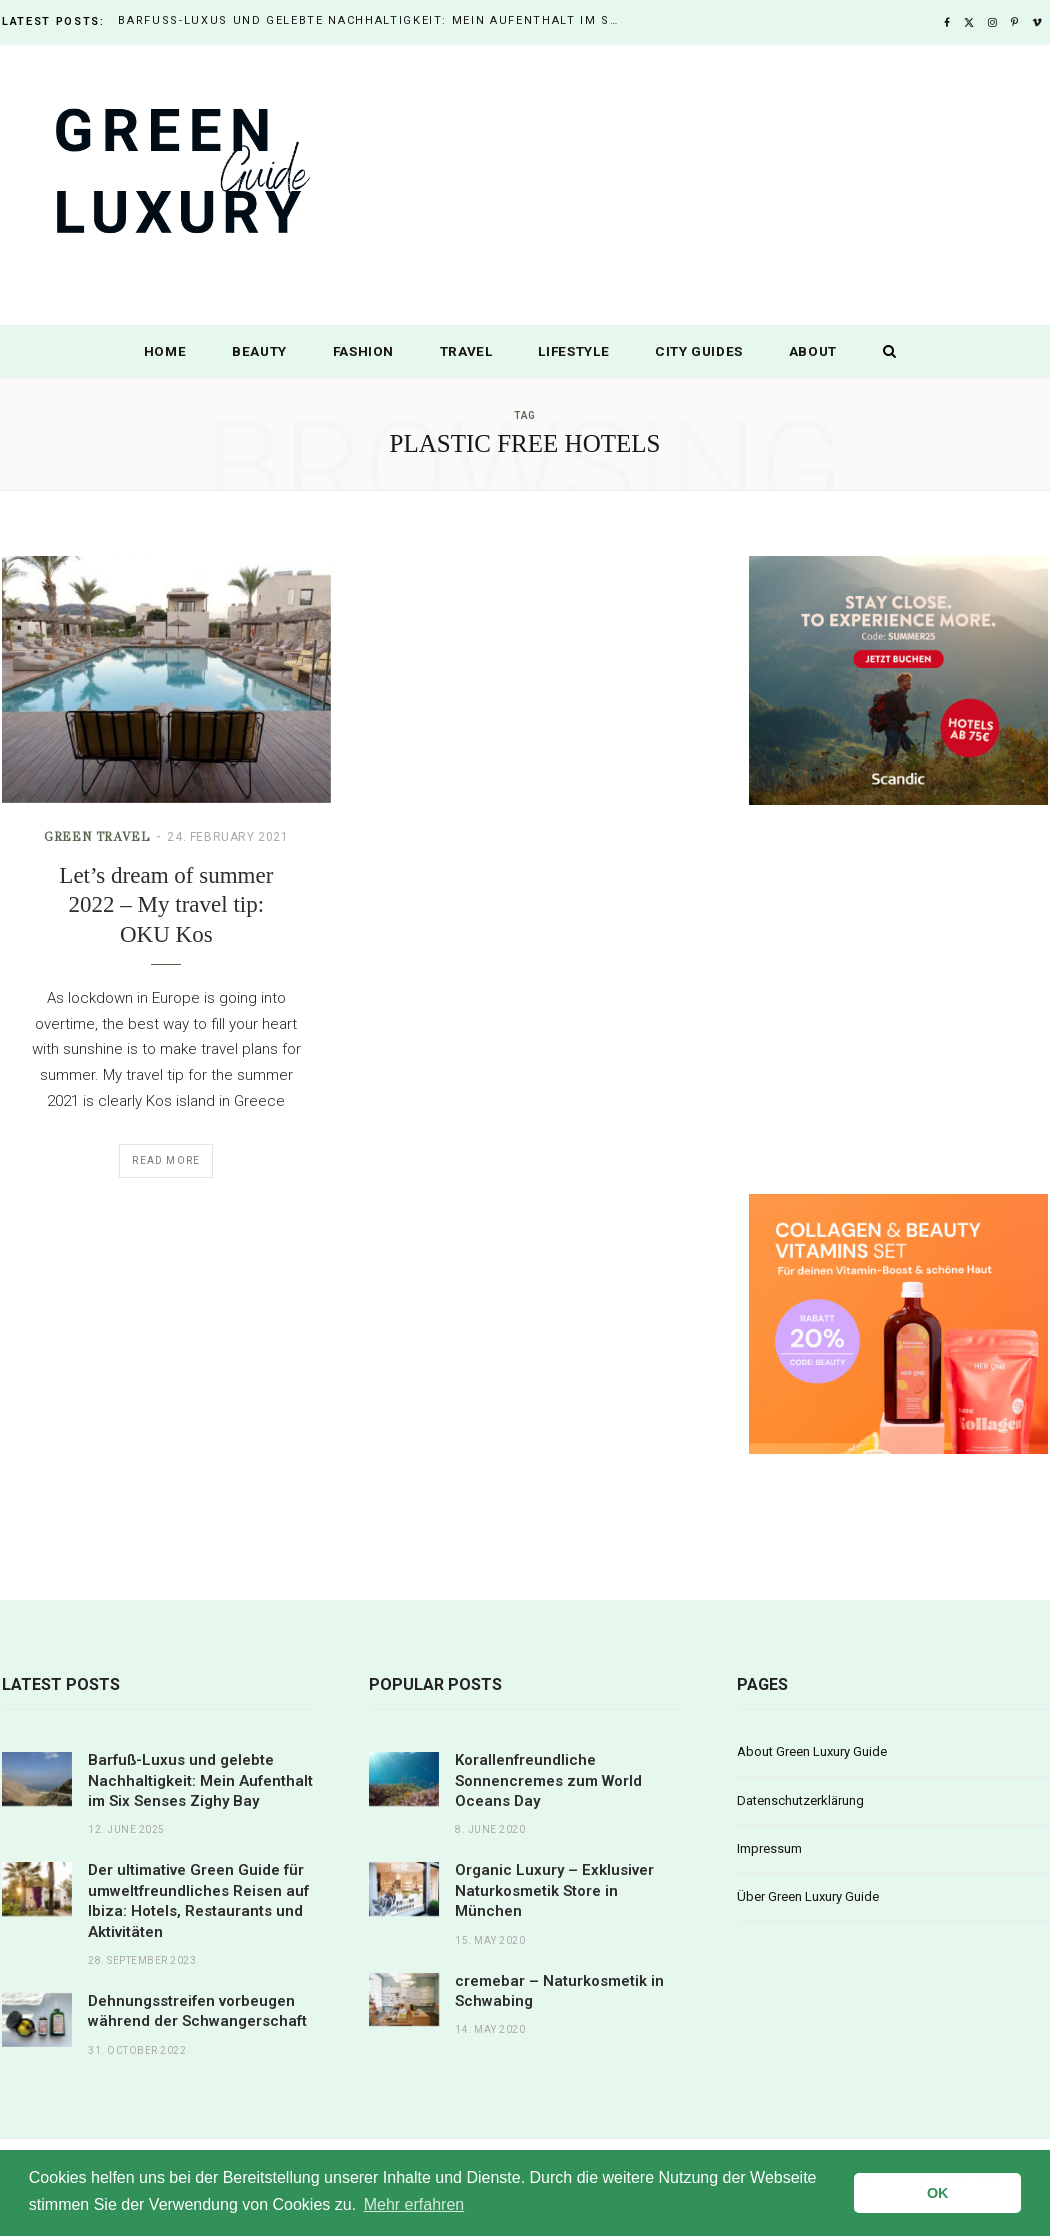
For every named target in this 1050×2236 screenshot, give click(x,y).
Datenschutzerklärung (800, 1800)
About (813, 351)
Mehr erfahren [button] (414, 2204)
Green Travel (97, 837)
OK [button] (938, 2193)
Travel (466, 351)
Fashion (364, 351)
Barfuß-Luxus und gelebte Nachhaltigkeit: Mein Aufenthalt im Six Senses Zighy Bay (373, 20)
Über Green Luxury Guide (808, 1896)
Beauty (259, 351)
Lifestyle (573, 351)
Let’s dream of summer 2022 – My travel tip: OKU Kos (166, 905)
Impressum (769, 1848)
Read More (166, 1160)
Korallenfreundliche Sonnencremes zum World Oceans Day (548, 1780)
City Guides (699, 351)
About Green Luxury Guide (812, 1751)
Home (165, 351)
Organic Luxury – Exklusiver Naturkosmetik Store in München (554, 1890)
